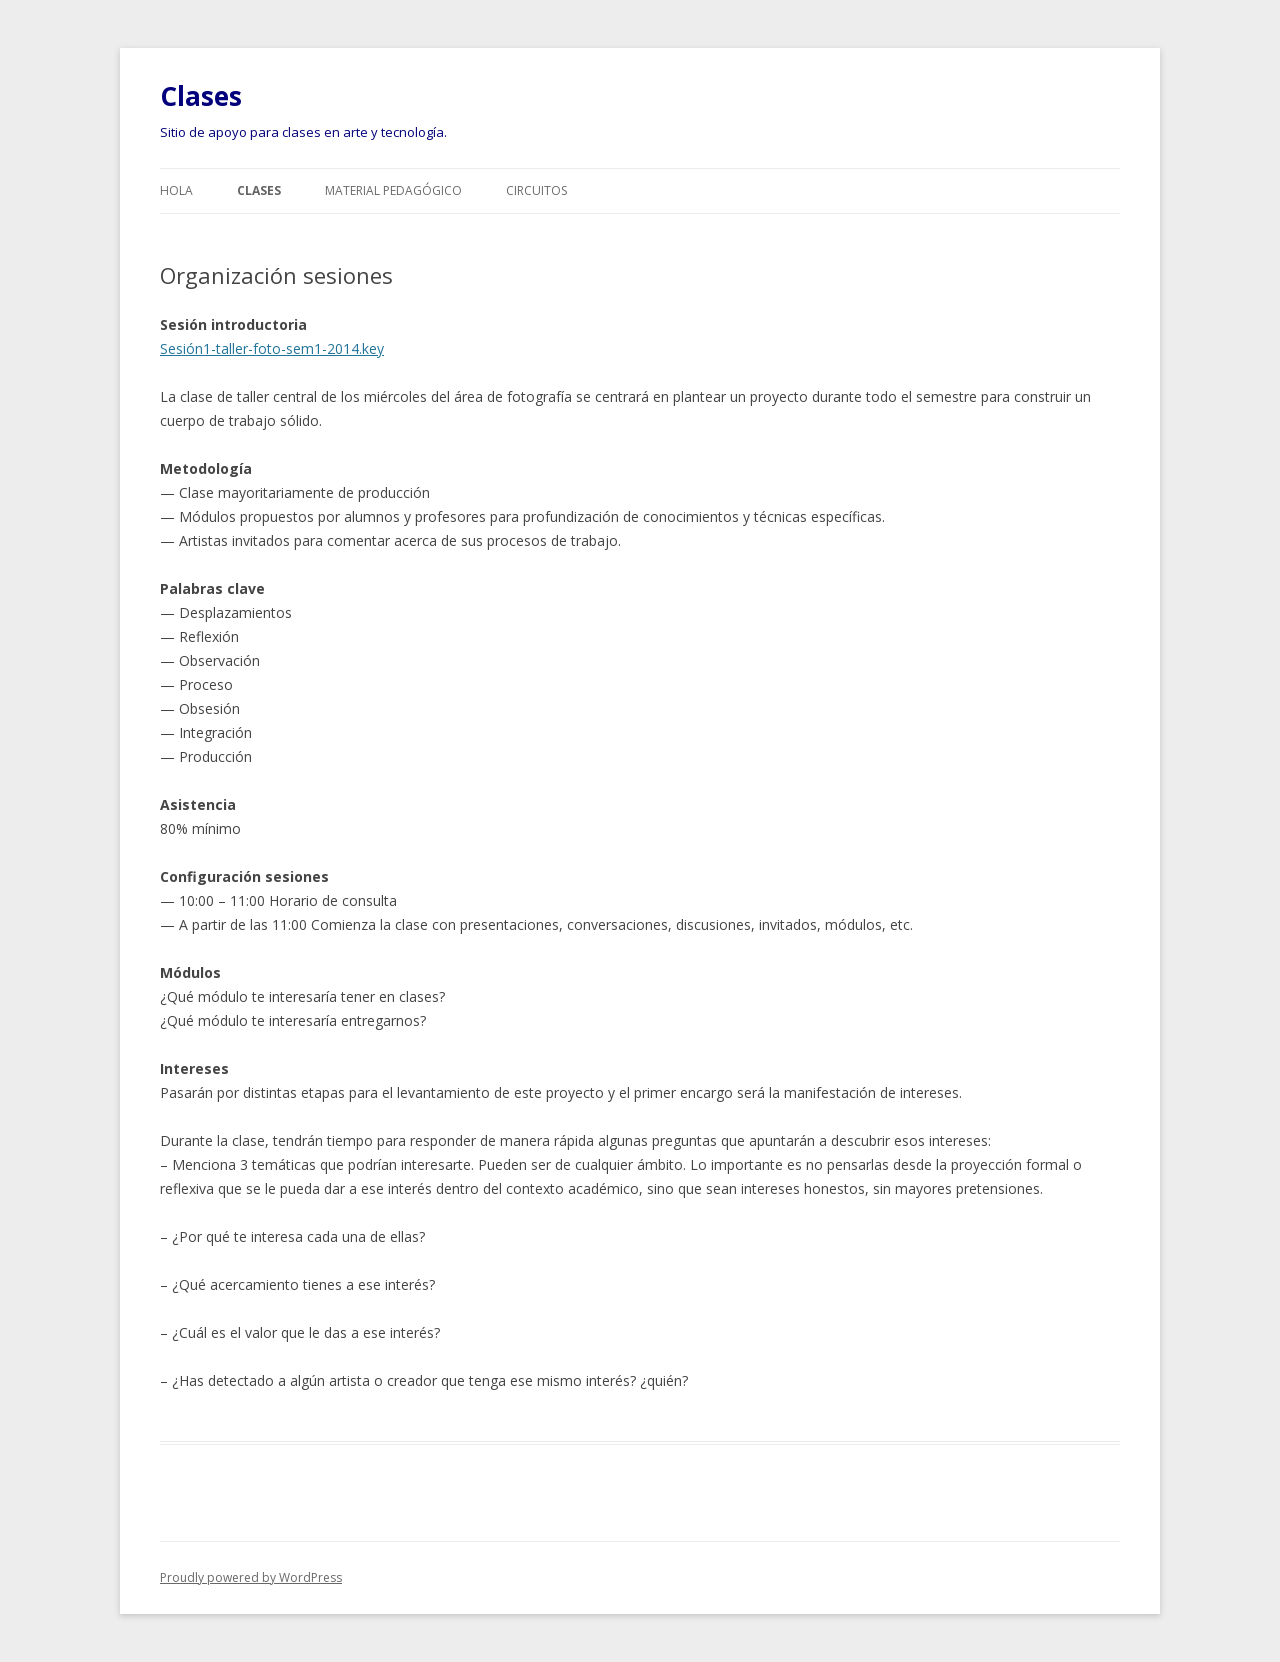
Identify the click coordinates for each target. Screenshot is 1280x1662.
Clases (201, 96)
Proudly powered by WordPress (251, 1577)
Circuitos (536, 190)
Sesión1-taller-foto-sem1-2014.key (272, 348)
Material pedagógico (393, 190)
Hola (176, 190)
